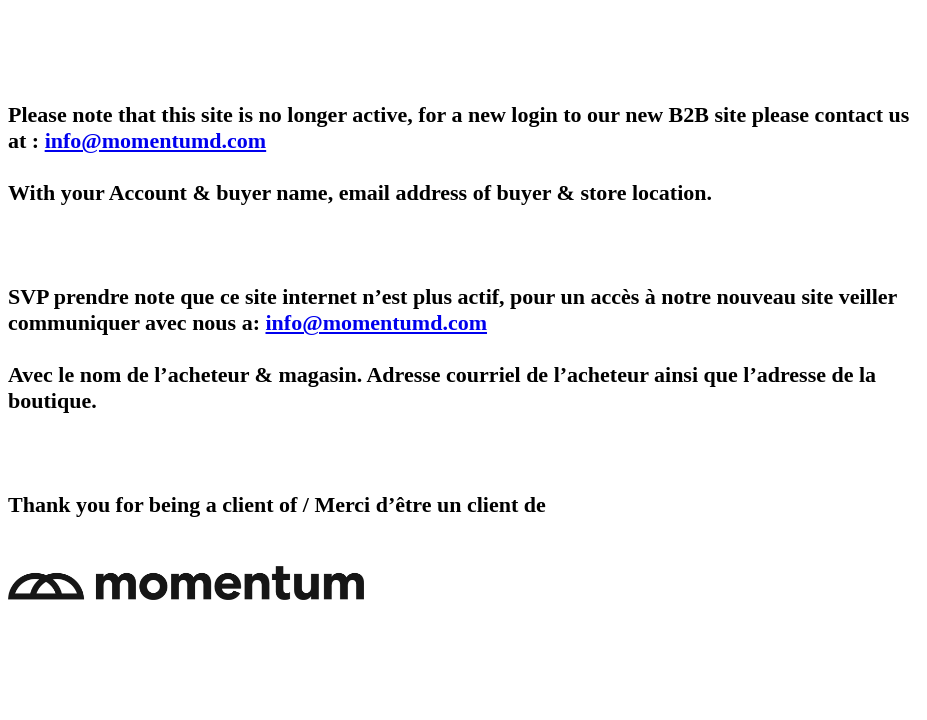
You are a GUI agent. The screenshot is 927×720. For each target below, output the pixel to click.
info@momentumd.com (156, 140)
